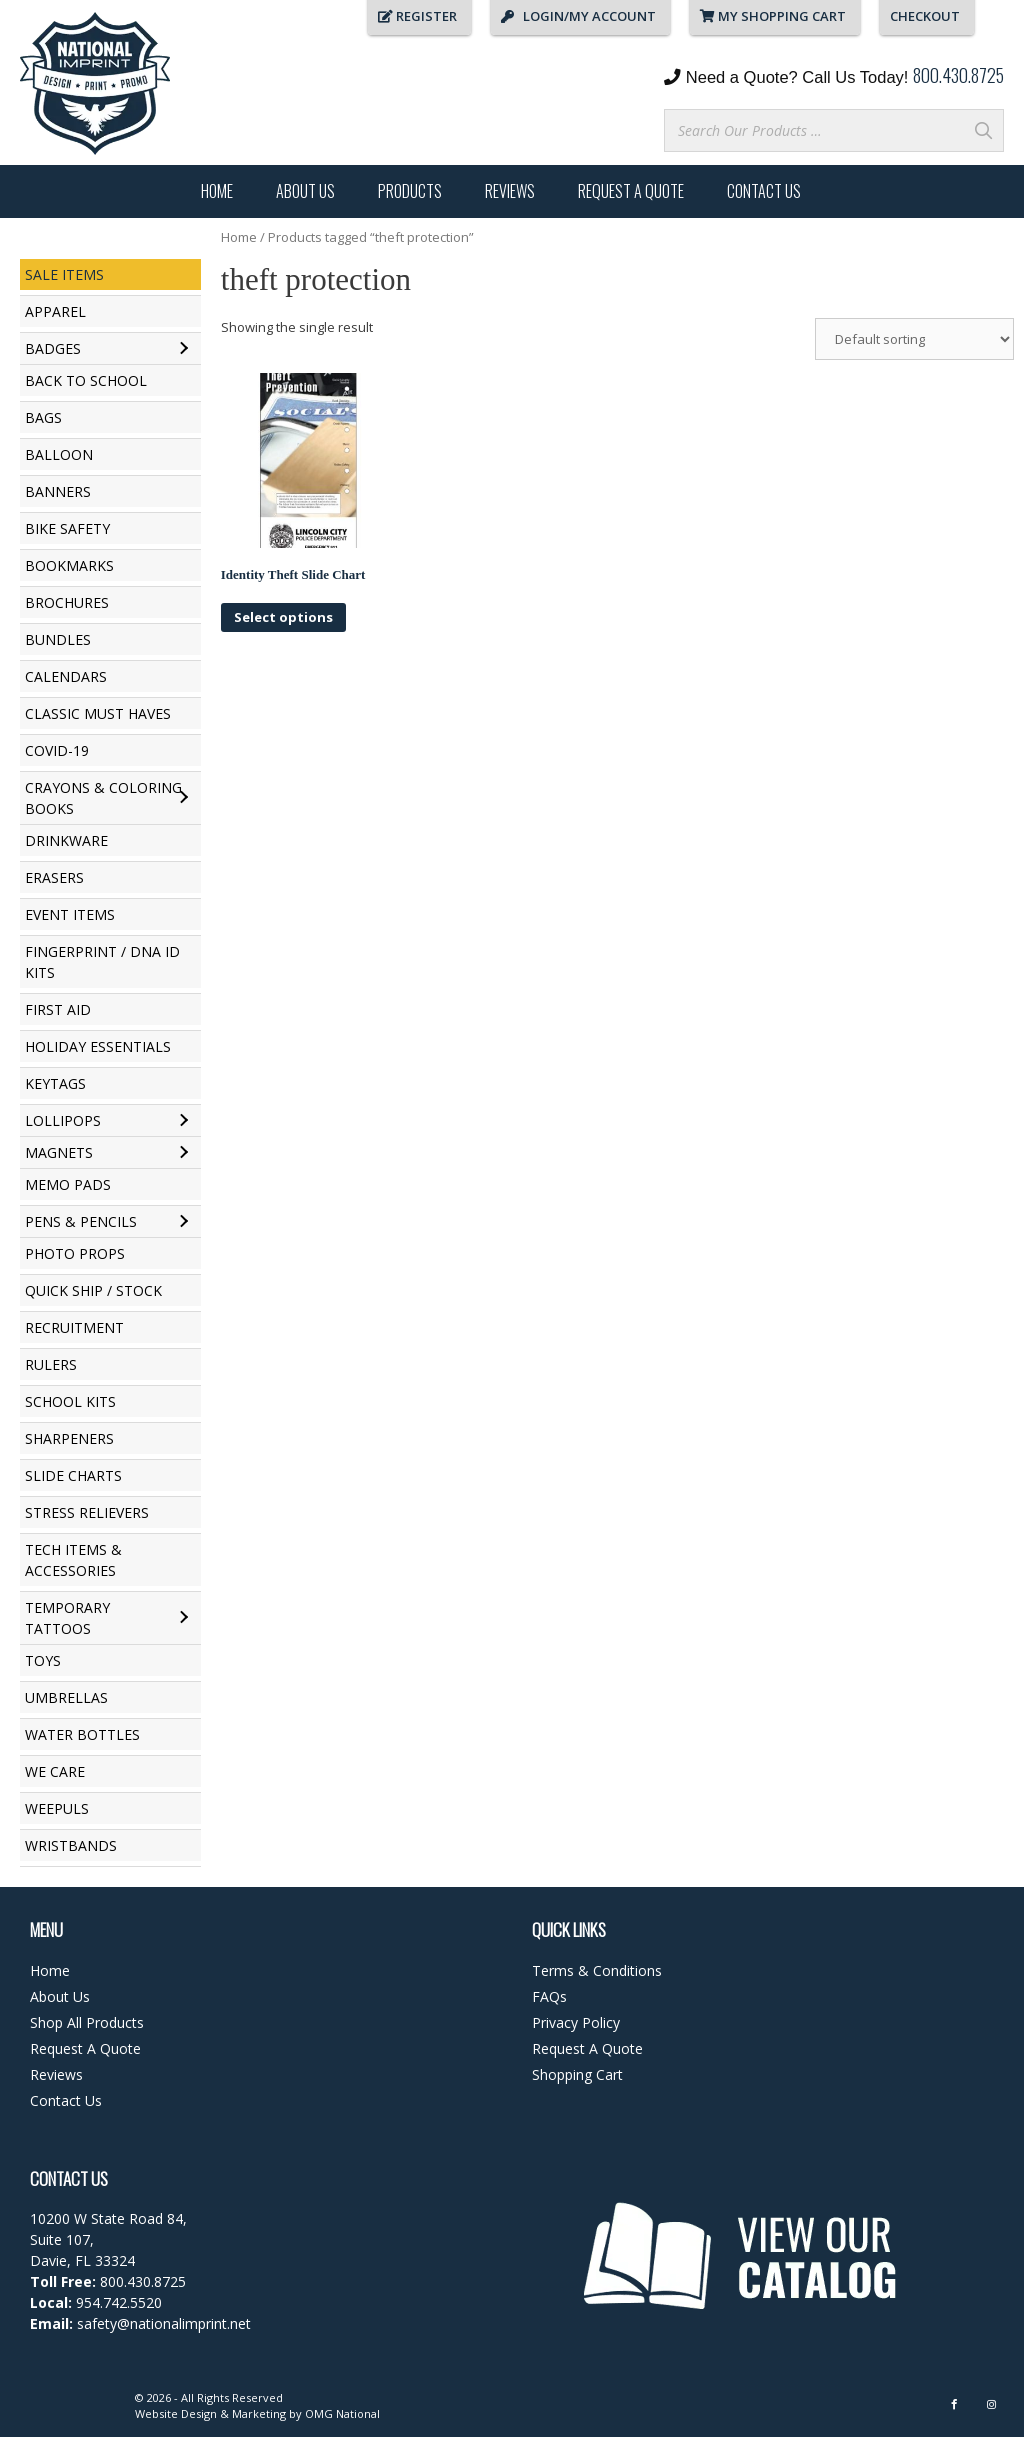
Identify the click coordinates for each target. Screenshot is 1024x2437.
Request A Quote (631, 191)
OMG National (342, 2413)
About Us (305, 191)
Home (217, 191)
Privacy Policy (576, 2022)
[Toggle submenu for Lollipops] (183, 1121)
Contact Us (764, 191)
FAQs (549, 1996)
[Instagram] (991, 2404)
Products (410, 191)
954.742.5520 (119, 2302)
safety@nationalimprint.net (162, 2323)
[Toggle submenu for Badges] (183, 349)
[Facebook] (954, 2404)
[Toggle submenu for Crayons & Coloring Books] (183, 798)
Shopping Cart (577, 2074)
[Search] (983, 130)
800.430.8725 (958, 75)
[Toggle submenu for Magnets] (183, 1153)
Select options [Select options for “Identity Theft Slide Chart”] (283, 617)
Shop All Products (87, 2022)
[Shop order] (914, 339)
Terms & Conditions (597, 1970)
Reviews (510, 191)
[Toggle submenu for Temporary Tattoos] (183, 1618)
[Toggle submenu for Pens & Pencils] (183, 1222)
